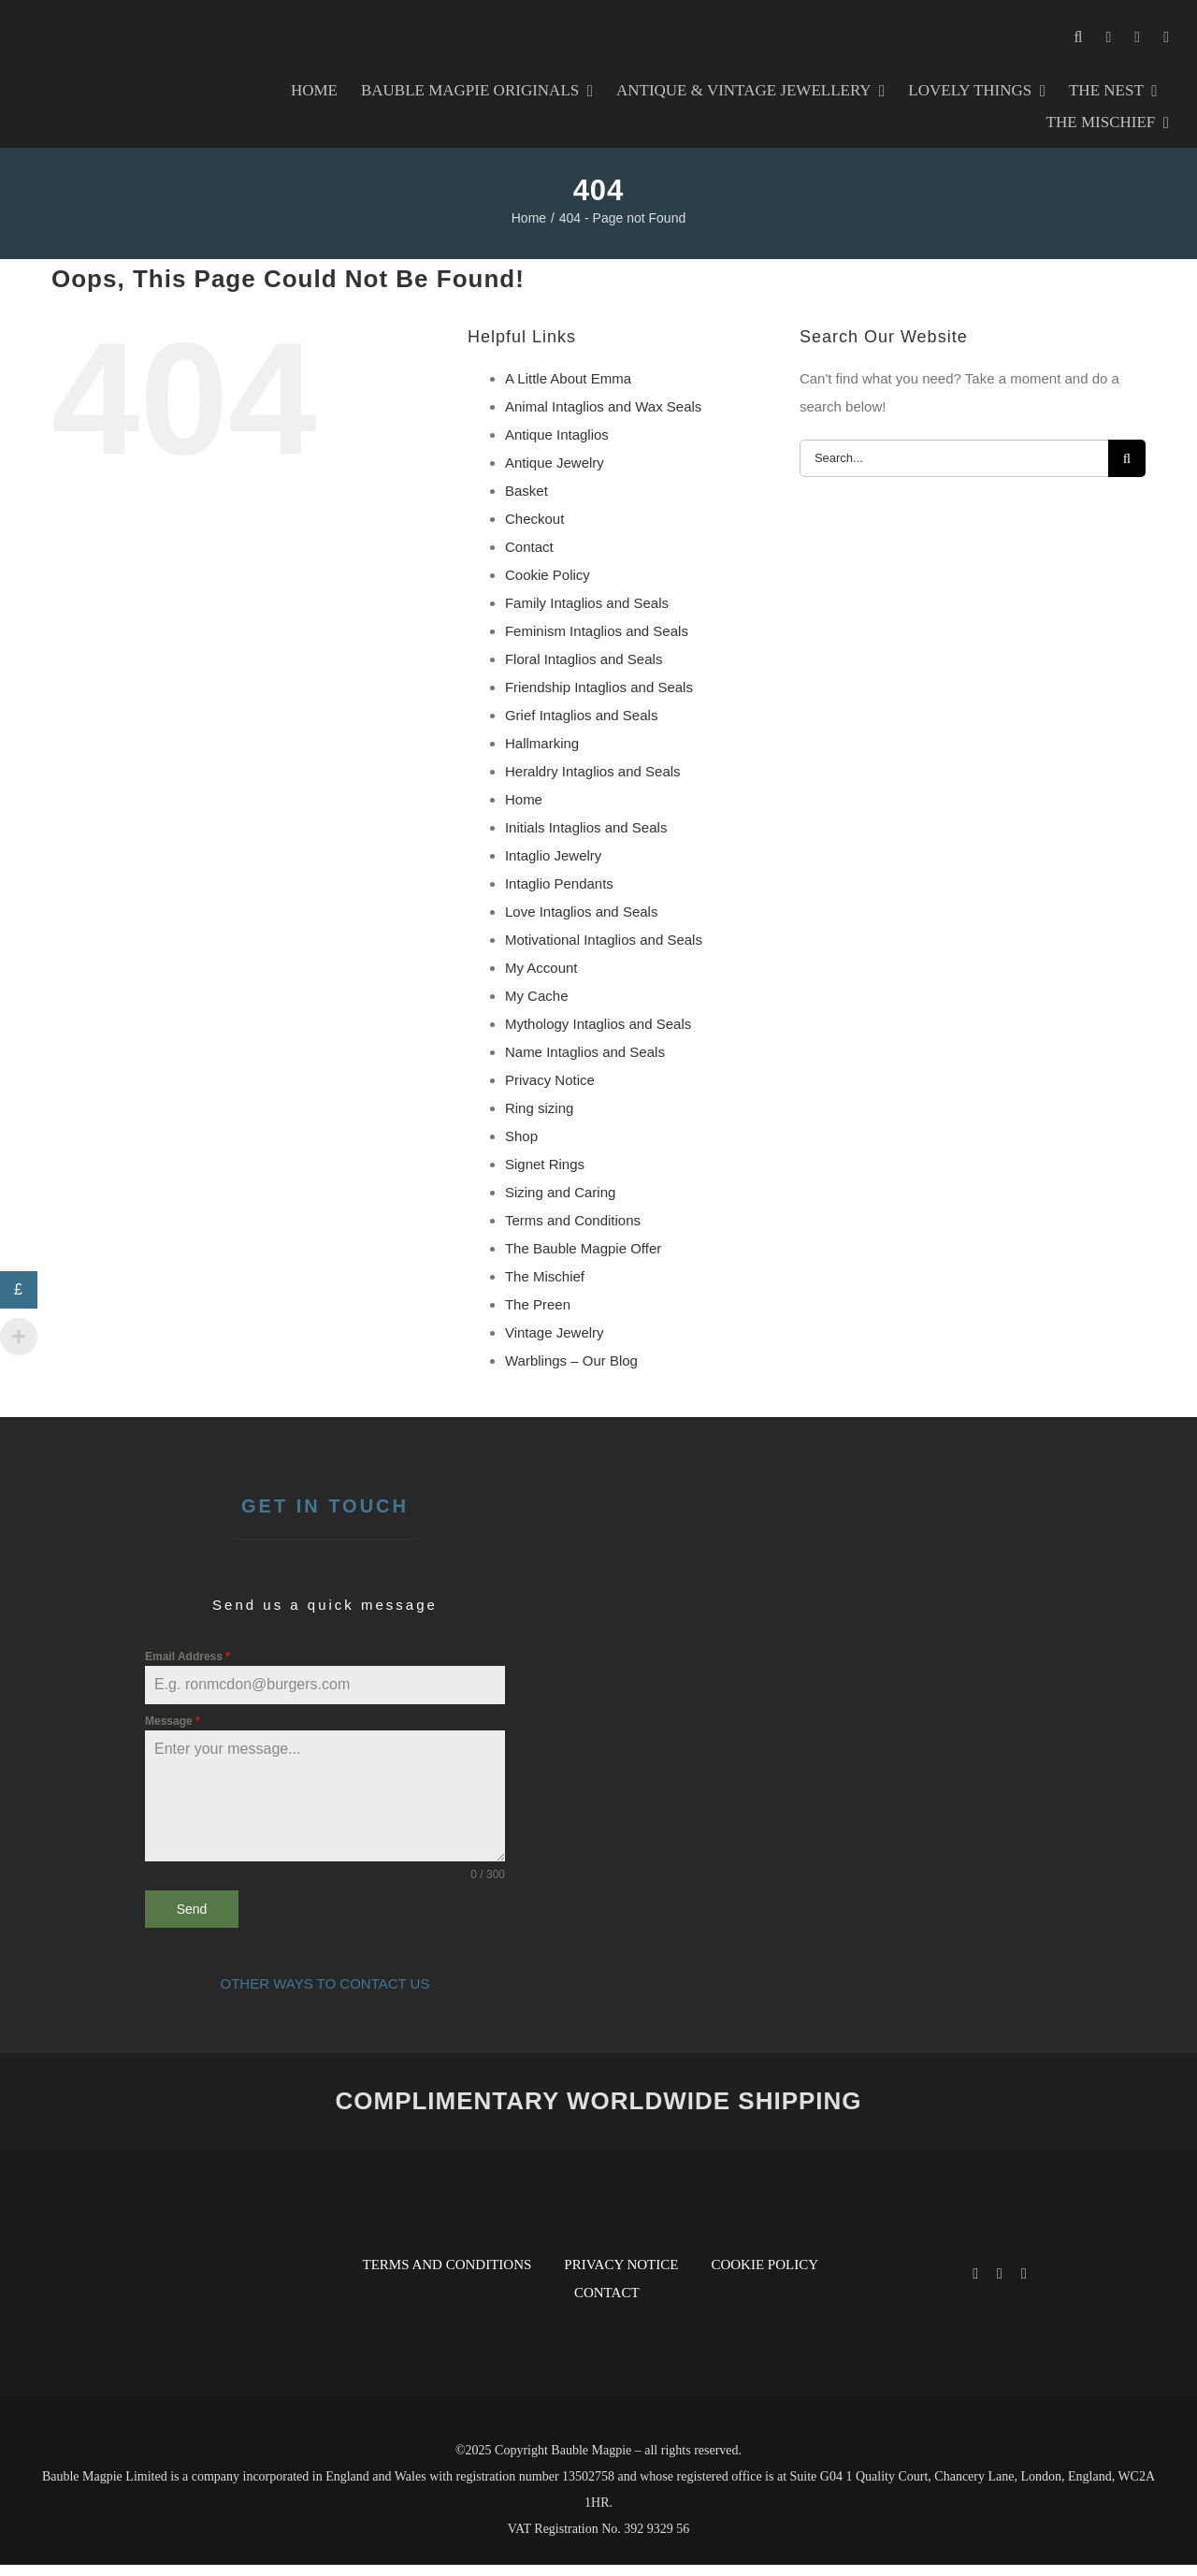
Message (172, 1732)
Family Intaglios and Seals (587, 614)
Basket (526, 502)
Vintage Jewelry (554, 1344)
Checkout (534, 530)
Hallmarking (542, 754)
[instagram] (999, 2285)
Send (192, 1920)
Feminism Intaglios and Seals (596, 642)
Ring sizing (539, 1119)
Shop (521, 1147)
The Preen (537, 1316)
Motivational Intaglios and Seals (603, 951)
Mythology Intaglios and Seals (598, 1035)
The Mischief (544, 1287)
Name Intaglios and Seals (585, 1063)
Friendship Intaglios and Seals (599, 698)
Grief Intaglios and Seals (581, 726)
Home (523, 810)
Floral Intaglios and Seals (583, 670)
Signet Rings (544, 1175)
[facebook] (975, 2285)
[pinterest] (1024, 2285)
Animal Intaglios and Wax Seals (603, 418)
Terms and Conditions (573, 1231)
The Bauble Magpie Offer (583, 1259)
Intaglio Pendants (559, 895)
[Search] (1127, 469)
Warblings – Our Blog (571, 1372)
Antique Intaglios (557, 446)
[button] (1078, 37)
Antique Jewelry (554, 474)
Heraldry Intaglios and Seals (593, 782)
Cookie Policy (547, 586)
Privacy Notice (550, 1091)
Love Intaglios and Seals (581, 923)
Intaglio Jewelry (553, 867)
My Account (541, 979)
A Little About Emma (568, 390)
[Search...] (954, 469)
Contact (529, 558)
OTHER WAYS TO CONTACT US (325, 1995)
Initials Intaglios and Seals (586, 839)
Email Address (187, 1667)
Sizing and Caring (560, 1203)
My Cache (537, 1007)
